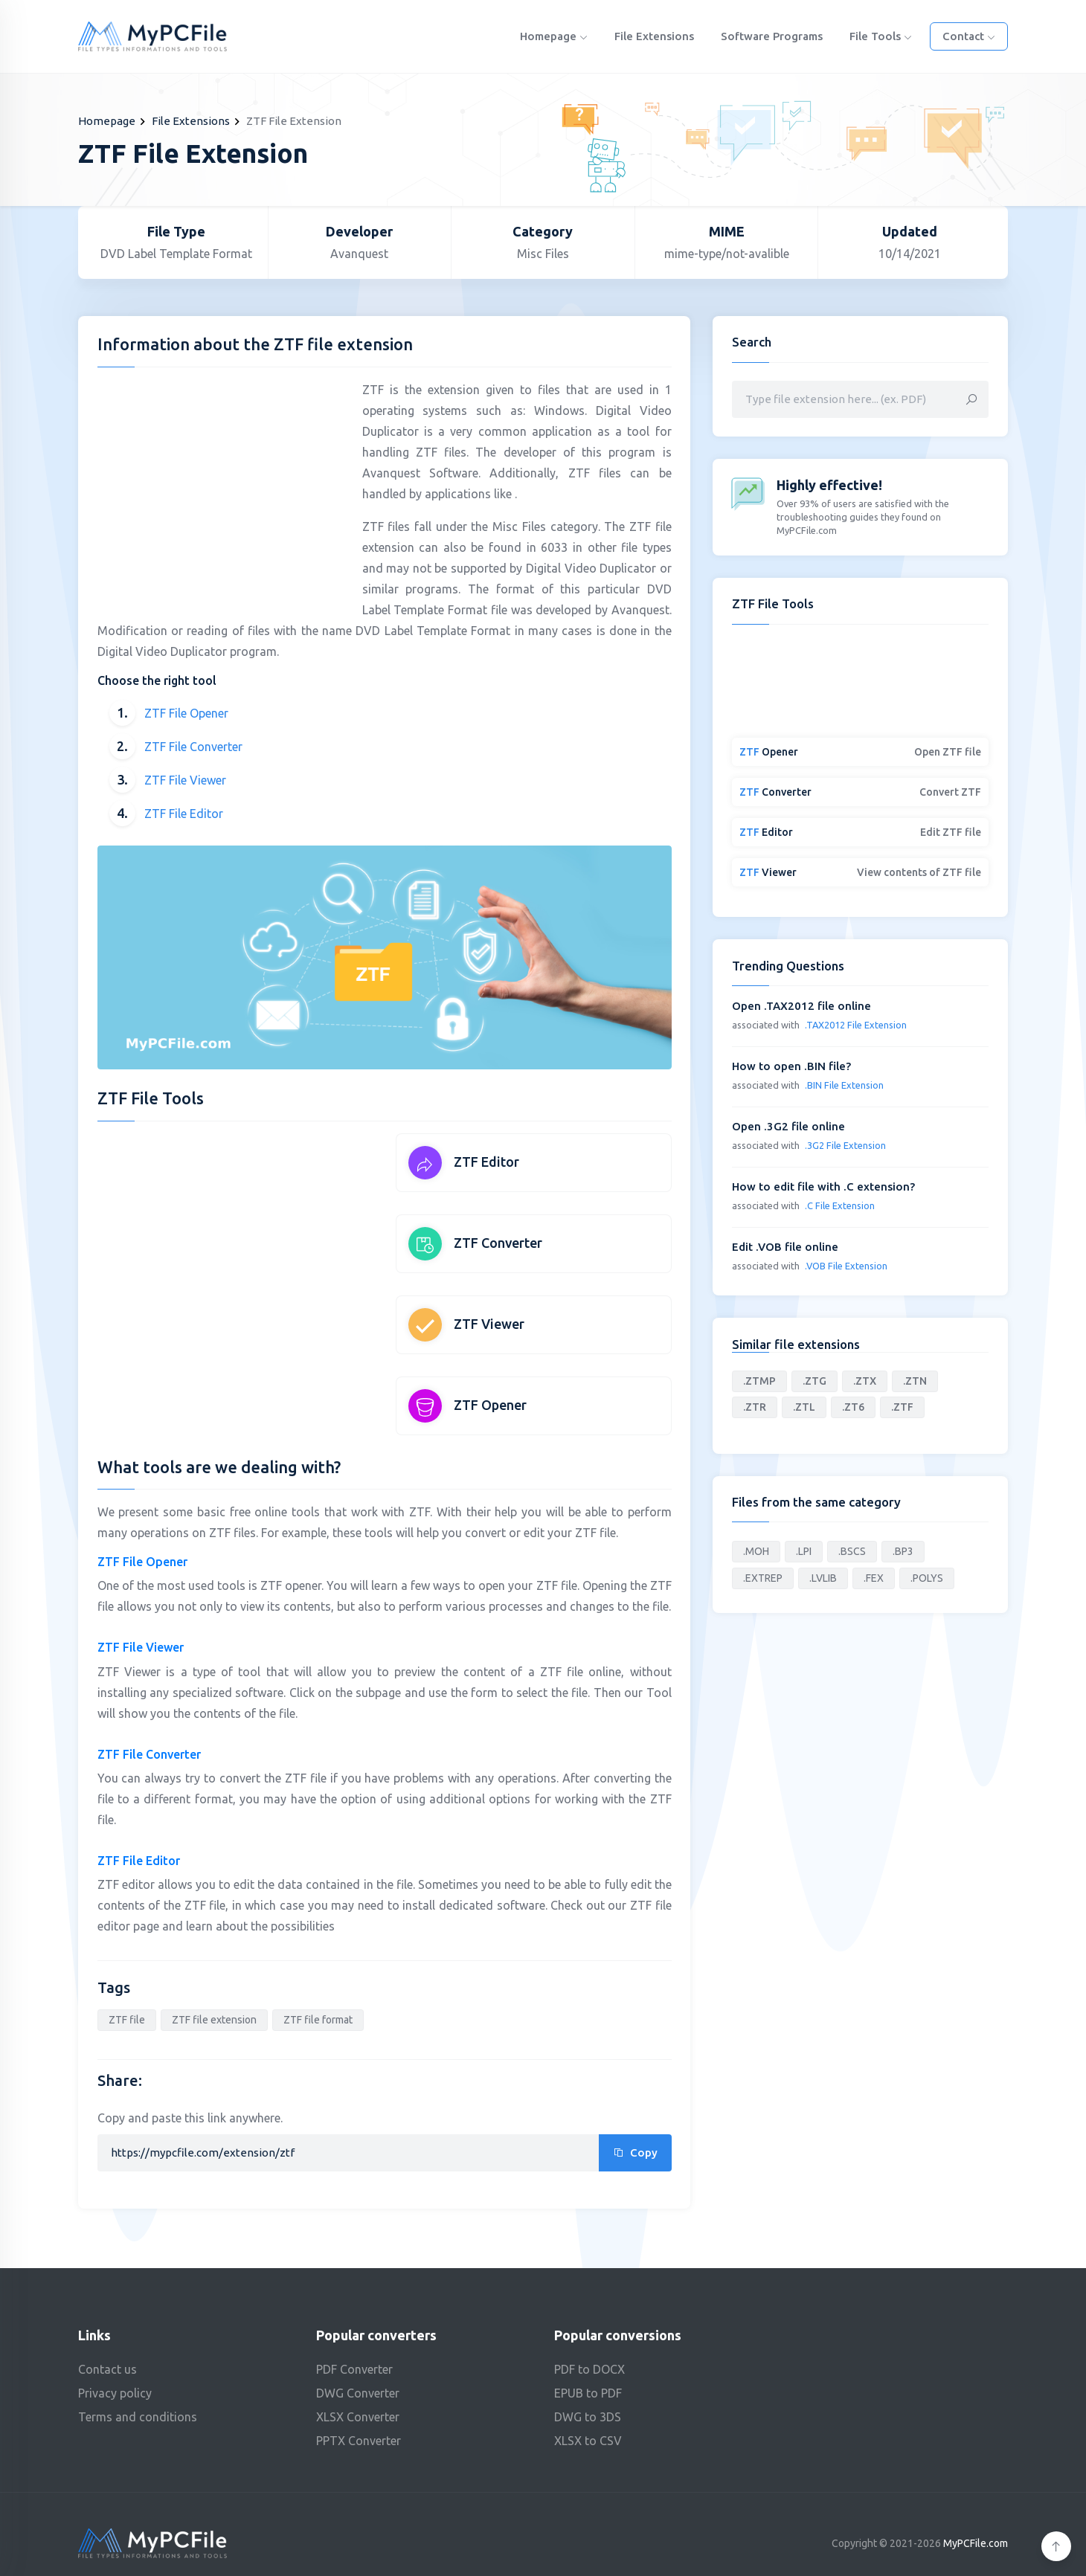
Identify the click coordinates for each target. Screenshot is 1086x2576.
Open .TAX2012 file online (801, 1005)
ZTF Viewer (489, 1323)
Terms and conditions (137, 2417)
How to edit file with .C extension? (823, 1186)
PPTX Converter (358, 2440)
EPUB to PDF (588, 2393)
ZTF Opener (490, 1404)
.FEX (874, 1578)
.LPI (804, 1551)
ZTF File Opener (186, 713)
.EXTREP (763, 1578)
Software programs (772, 36)
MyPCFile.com (975, 2543)
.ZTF (902, 1407)
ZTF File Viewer (185, 780)
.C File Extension (840, 1205)
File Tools (880, 36)
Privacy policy (115, 2393)
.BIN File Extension (844, 1085)
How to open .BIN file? (791, 1066)
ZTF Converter (498, 1242)
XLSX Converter (357, 2417)
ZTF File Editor (183, 813)
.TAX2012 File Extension (856, 1025)
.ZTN (915, 1381)
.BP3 (903, 1551)
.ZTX (864, 1381)
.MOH (756, 1551)
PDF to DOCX (589, 2369)
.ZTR (754, 1407)
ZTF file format (318, 2020)
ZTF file (127, 2020)
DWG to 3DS (587, 2417)
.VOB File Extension (846, 1265)
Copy (635, 2152)
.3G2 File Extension (845, 1145)
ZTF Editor (486, 1161)
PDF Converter (354, 2369)
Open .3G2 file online (788, 1126)
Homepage (554, 36)
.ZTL (804, 1407)
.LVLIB (823, 1578)
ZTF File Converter (193, 746)
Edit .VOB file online (785, 1246)
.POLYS (926, 1578)
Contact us (107, 2369)
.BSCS (852, 1551)
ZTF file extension (214, 2020)
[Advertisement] (222, 483)
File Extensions (654, 36)
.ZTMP (759, 1381)
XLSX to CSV (588, 2440)
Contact (968, 36)
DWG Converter (357, 2393)
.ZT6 (853, 1407)
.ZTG (814, 1381)
